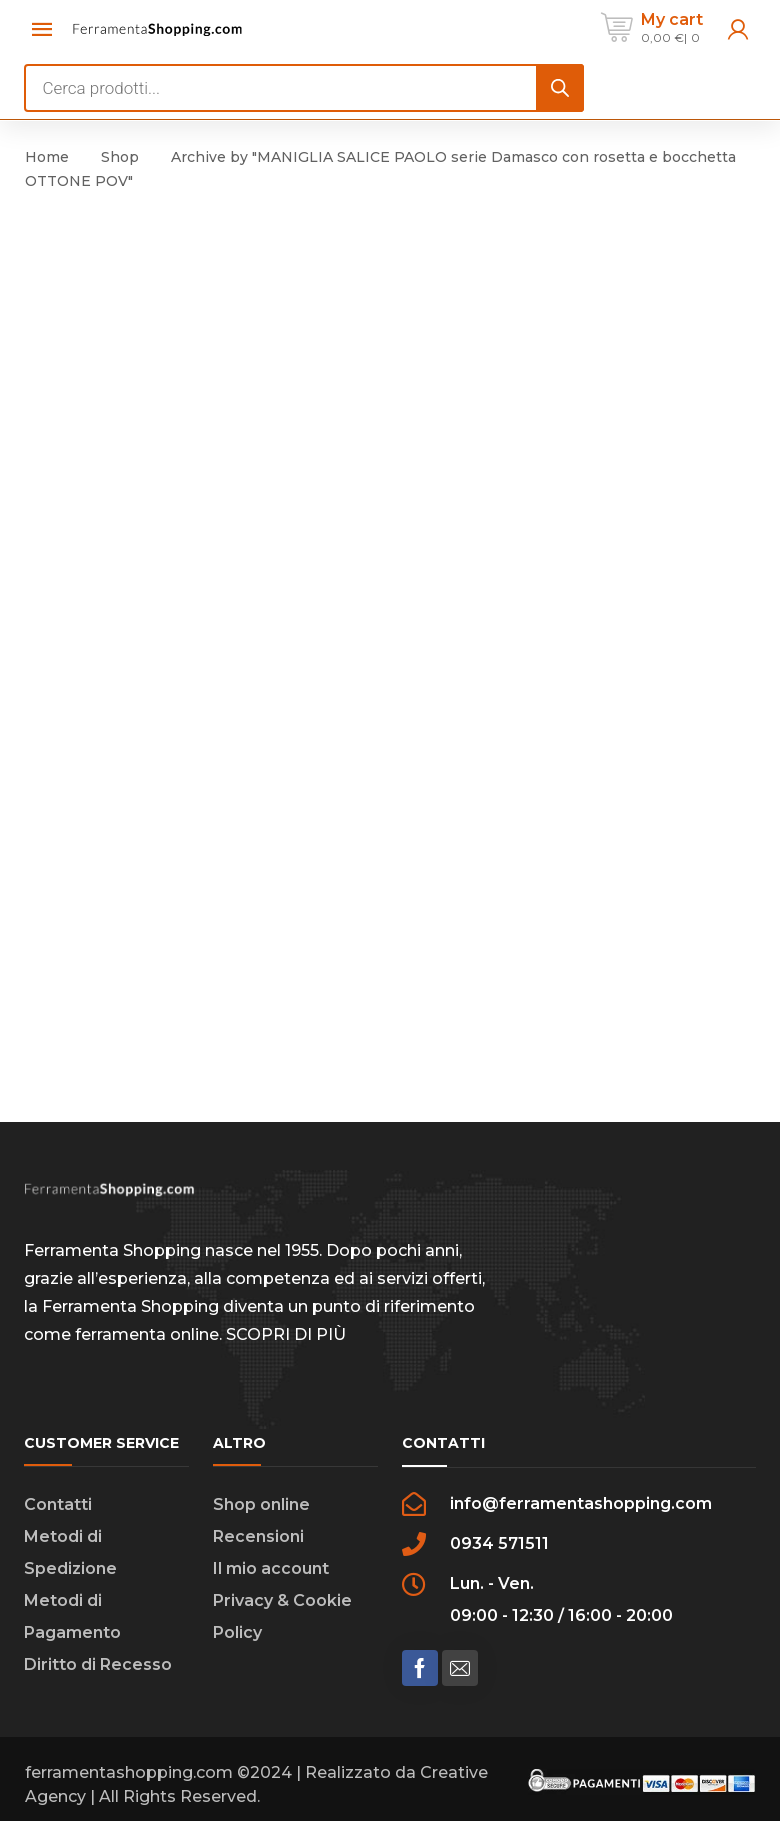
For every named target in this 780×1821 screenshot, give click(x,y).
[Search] (560, 88)
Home (47, 157)
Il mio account (271, 1568)
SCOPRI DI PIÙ (286, 1334)
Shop (120, 157)
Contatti (58, 1504)
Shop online (261, 1504)
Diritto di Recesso (98, 1664)
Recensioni (258, 1536)
